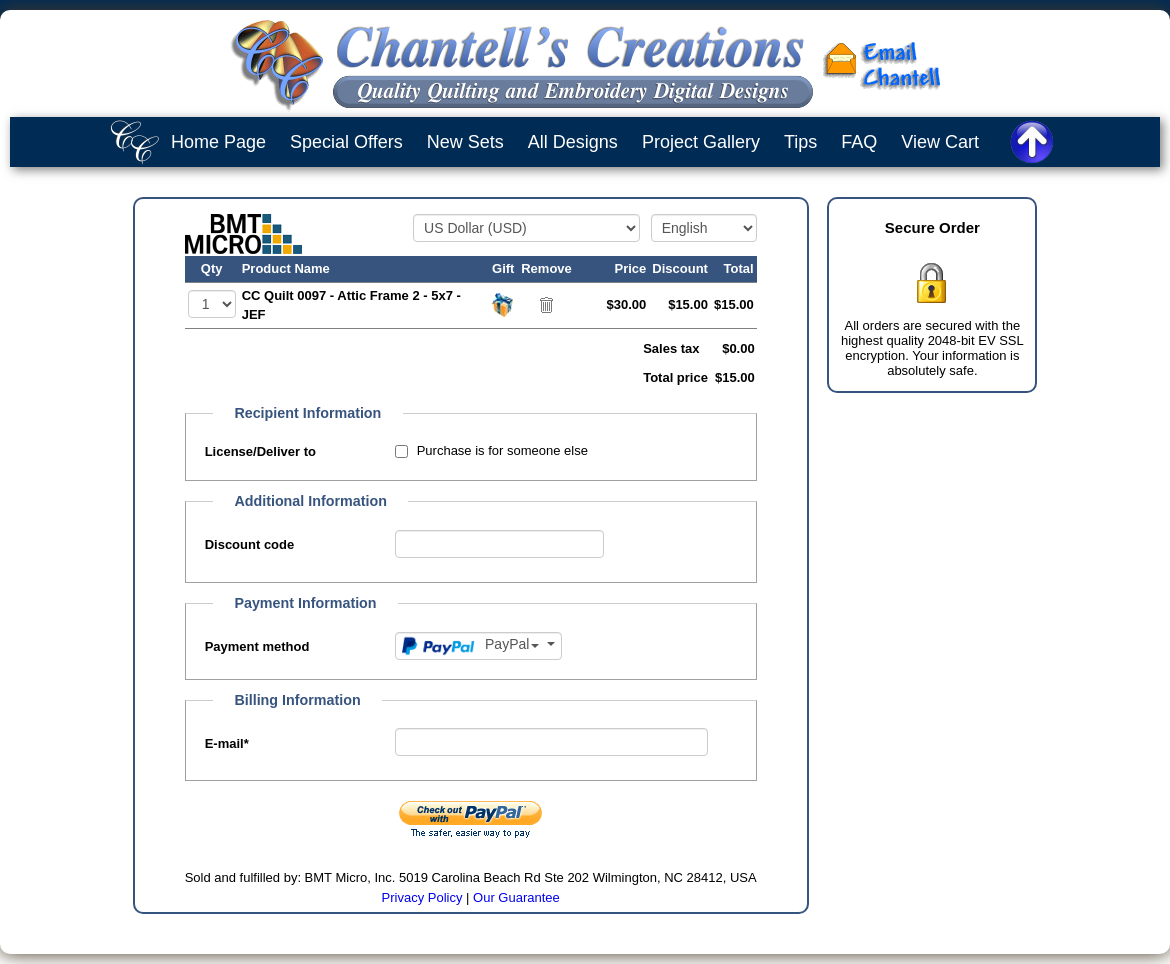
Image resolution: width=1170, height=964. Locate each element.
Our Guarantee (516, 897)
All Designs (573, 142)
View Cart (940, 142)
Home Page (218, 142)
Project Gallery (701, 142)
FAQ (859, 142)
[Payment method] (478, 646)
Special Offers (346, 142)
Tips (800, 142)
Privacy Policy (422, 897)
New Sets (465, 142)
